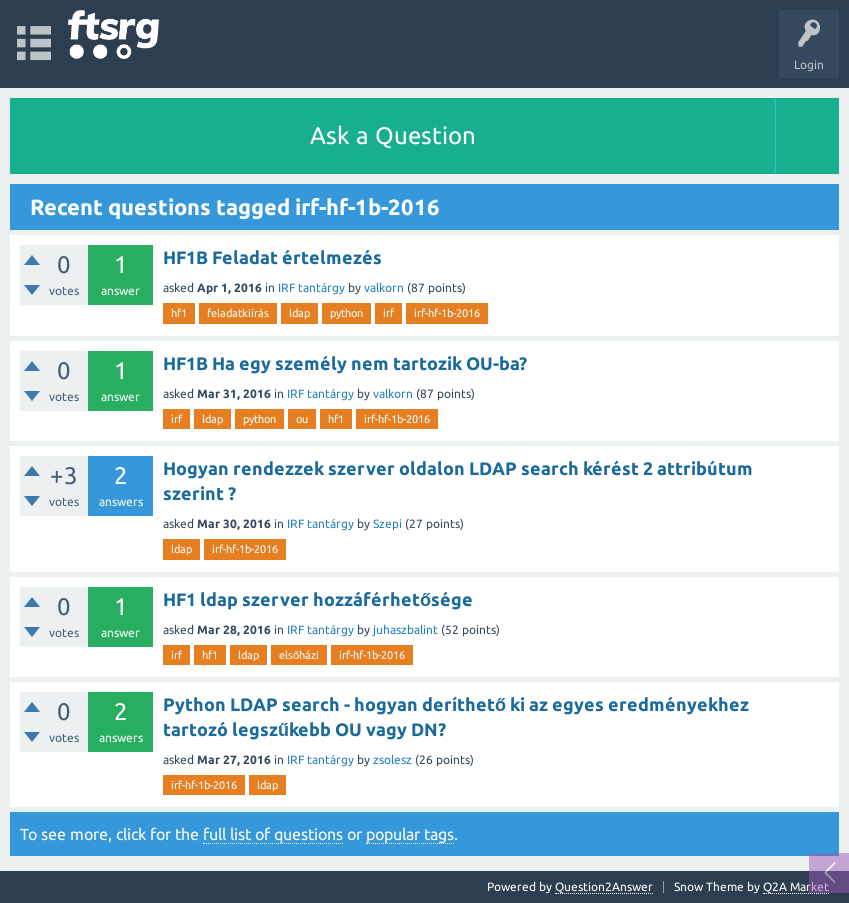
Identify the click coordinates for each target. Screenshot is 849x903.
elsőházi (299, 655)
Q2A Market (796, 886)
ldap (299, 313)
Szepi (387, 523)
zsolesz (392, 759)
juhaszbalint (405, 629)
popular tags (410, 834)
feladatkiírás (238, 313)
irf (388, 313)
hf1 (179, 313)
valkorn (384, 287)
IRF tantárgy (311, 287)
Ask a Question (393, 135)
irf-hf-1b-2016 (447, 313)
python (346, 313)
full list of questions (273, 834)
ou (302, 419)
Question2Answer (604, 886)
